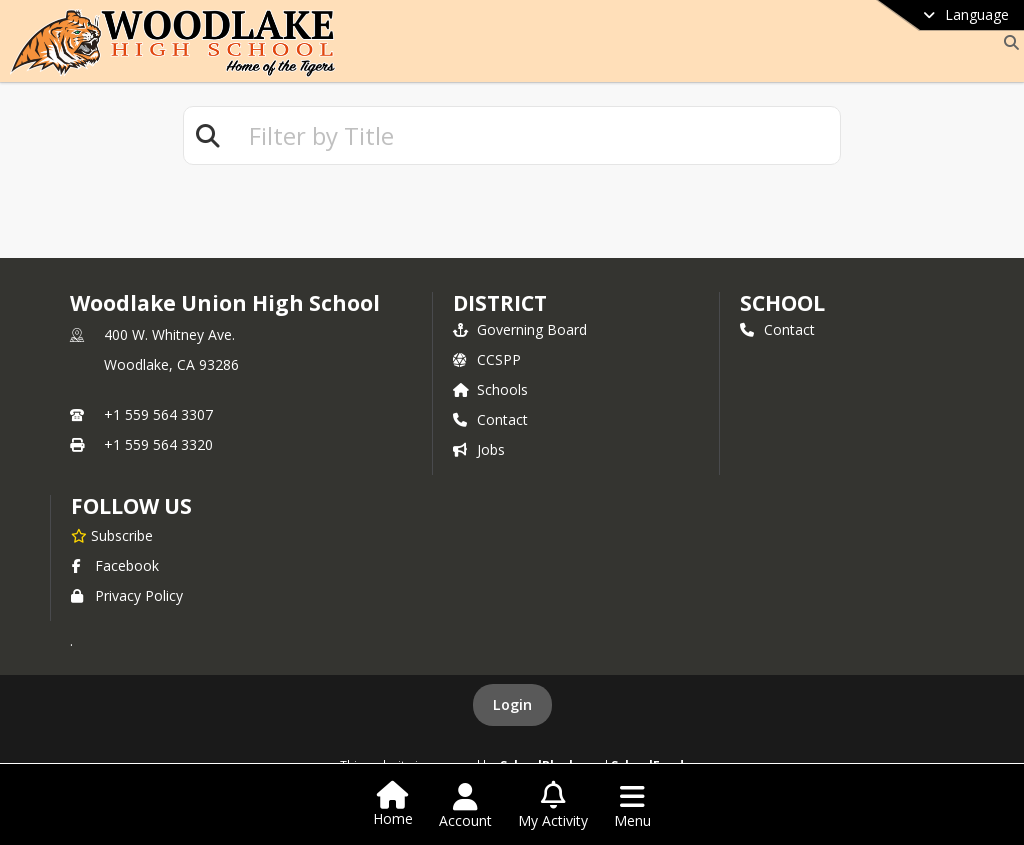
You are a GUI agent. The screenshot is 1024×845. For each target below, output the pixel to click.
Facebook (115, 565)
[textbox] (536, 135)
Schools (490, 389)
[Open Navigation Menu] (632, 806)
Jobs (479, 449)
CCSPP (487, 359)
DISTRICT (500, 303)
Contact (490, 419)
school (782, 303)
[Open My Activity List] (553, 806)
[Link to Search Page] (1007, 42)
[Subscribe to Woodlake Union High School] (112, 535)
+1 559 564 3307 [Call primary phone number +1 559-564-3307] (158, 414)
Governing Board (520, 329)
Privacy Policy (127, 595)
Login (512, 704)
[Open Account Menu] (465, 806)
